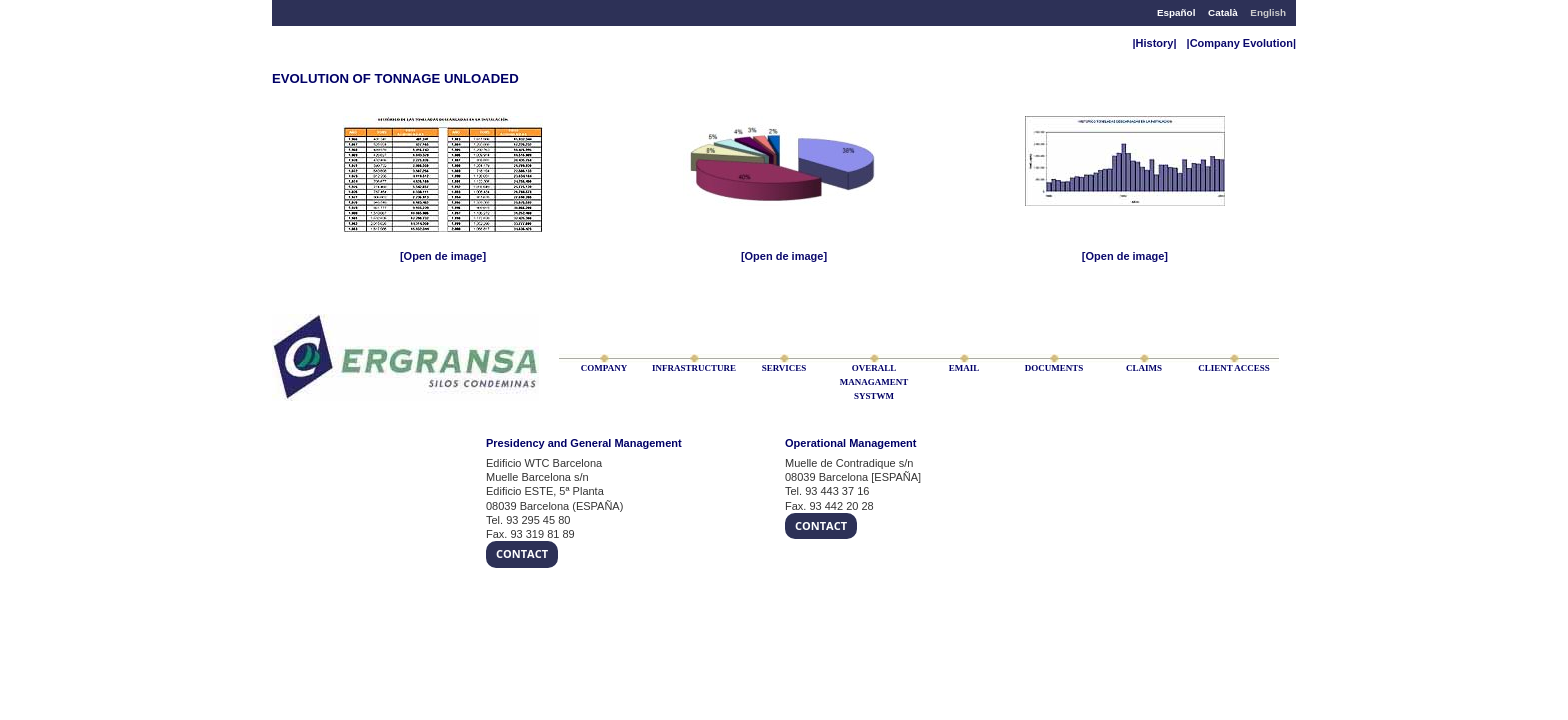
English (1268, 12)
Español (1176, 12)
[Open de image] (443, 256)
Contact (522, 553)
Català (1223, 12)
